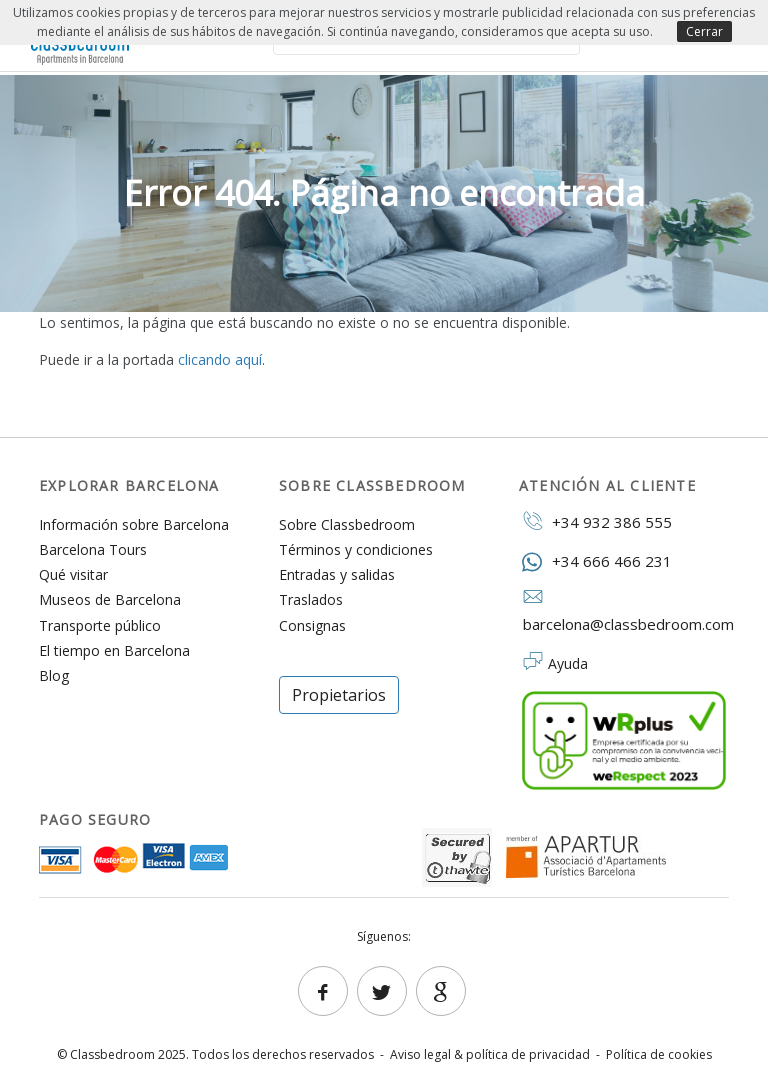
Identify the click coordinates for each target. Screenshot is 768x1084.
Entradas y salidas (337, 574)
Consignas (312, 625)
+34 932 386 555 (595, 521)
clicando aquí (220, 359)
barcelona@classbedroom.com (624, 611)
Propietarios (339, 695)
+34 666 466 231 (595, 560)
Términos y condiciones (356, 549)
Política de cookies (659, 1054)
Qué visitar (73, 574)
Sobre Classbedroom (347, 524)
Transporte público (100, 625)
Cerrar (704, 31)
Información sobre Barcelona (134, 524)
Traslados (311, 599)
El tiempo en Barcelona (114, 650)
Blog (54, 675)
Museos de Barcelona (110, 599)
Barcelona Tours (93, 549)
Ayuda (568, 663)
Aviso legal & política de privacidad (490, 1054)
